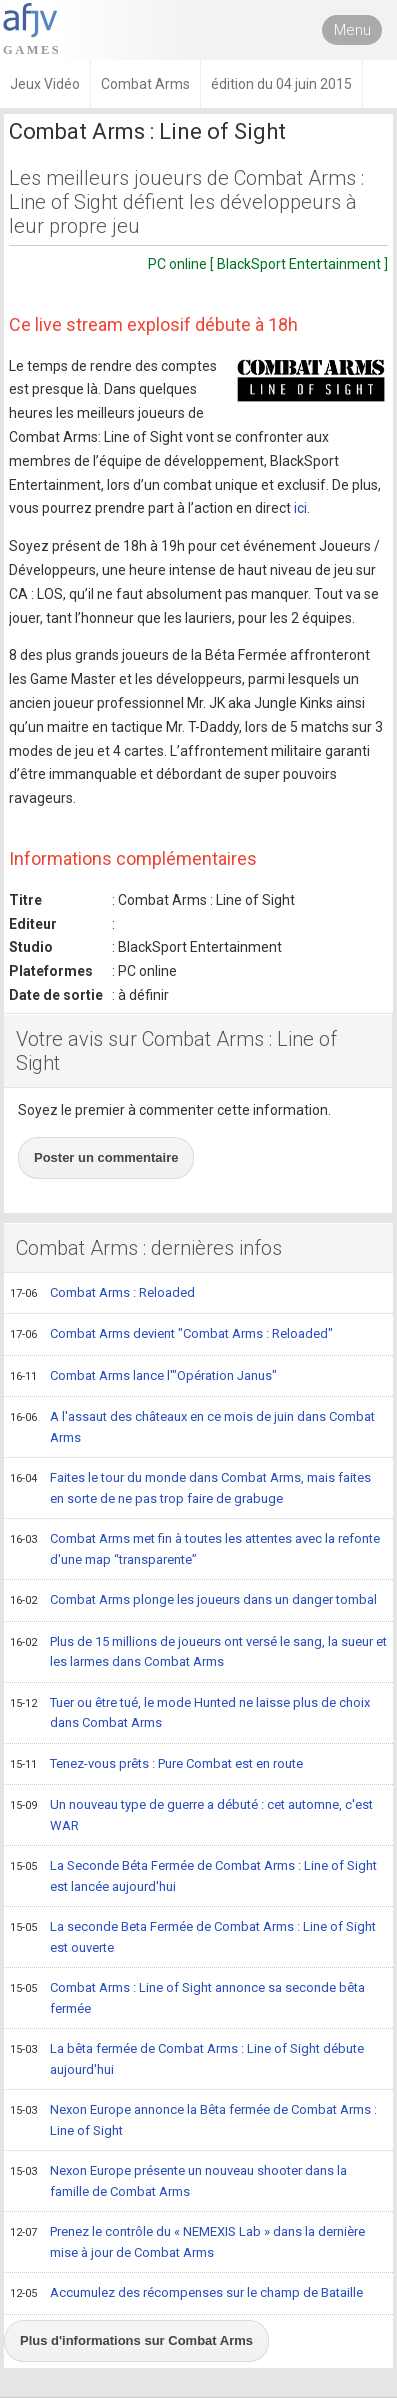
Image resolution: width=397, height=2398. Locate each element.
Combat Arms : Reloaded (102, 1294)
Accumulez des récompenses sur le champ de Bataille (186, 2294)
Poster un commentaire (106, 1157)
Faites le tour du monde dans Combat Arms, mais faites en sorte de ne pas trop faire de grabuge (190, 1487)
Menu (352, 30)
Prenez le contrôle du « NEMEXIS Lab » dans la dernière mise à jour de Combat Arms (187, 2241)
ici (300, 508)
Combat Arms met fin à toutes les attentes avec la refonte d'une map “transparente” (195, 1548)
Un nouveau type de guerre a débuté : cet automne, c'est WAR (191, 1814)
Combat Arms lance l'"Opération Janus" (143, 1377)
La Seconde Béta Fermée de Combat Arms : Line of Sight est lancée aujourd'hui (193, 1875)
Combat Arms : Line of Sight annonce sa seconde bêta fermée (187, 1997)
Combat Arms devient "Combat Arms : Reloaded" (171, 1335)
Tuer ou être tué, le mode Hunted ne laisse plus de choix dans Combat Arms (190, 1712)
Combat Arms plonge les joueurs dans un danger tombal (193, 1601)
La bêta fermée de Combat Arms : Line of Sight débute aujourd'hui (187, 2058)
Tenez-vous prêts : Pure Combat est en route (156, 1765)
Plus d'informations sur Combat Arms (136, 2340)
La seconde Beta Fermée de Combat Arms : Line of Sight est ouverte (193, 1936)
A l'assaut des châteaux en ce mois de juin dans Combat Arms (192, 1426)
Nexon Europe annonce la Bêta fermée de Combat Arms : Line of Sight (193, 2119)
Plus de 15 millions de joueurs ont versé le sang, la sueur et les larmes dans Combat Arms (198, 1651)
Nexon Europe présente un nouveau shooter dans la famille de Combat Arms (178, 2180)
